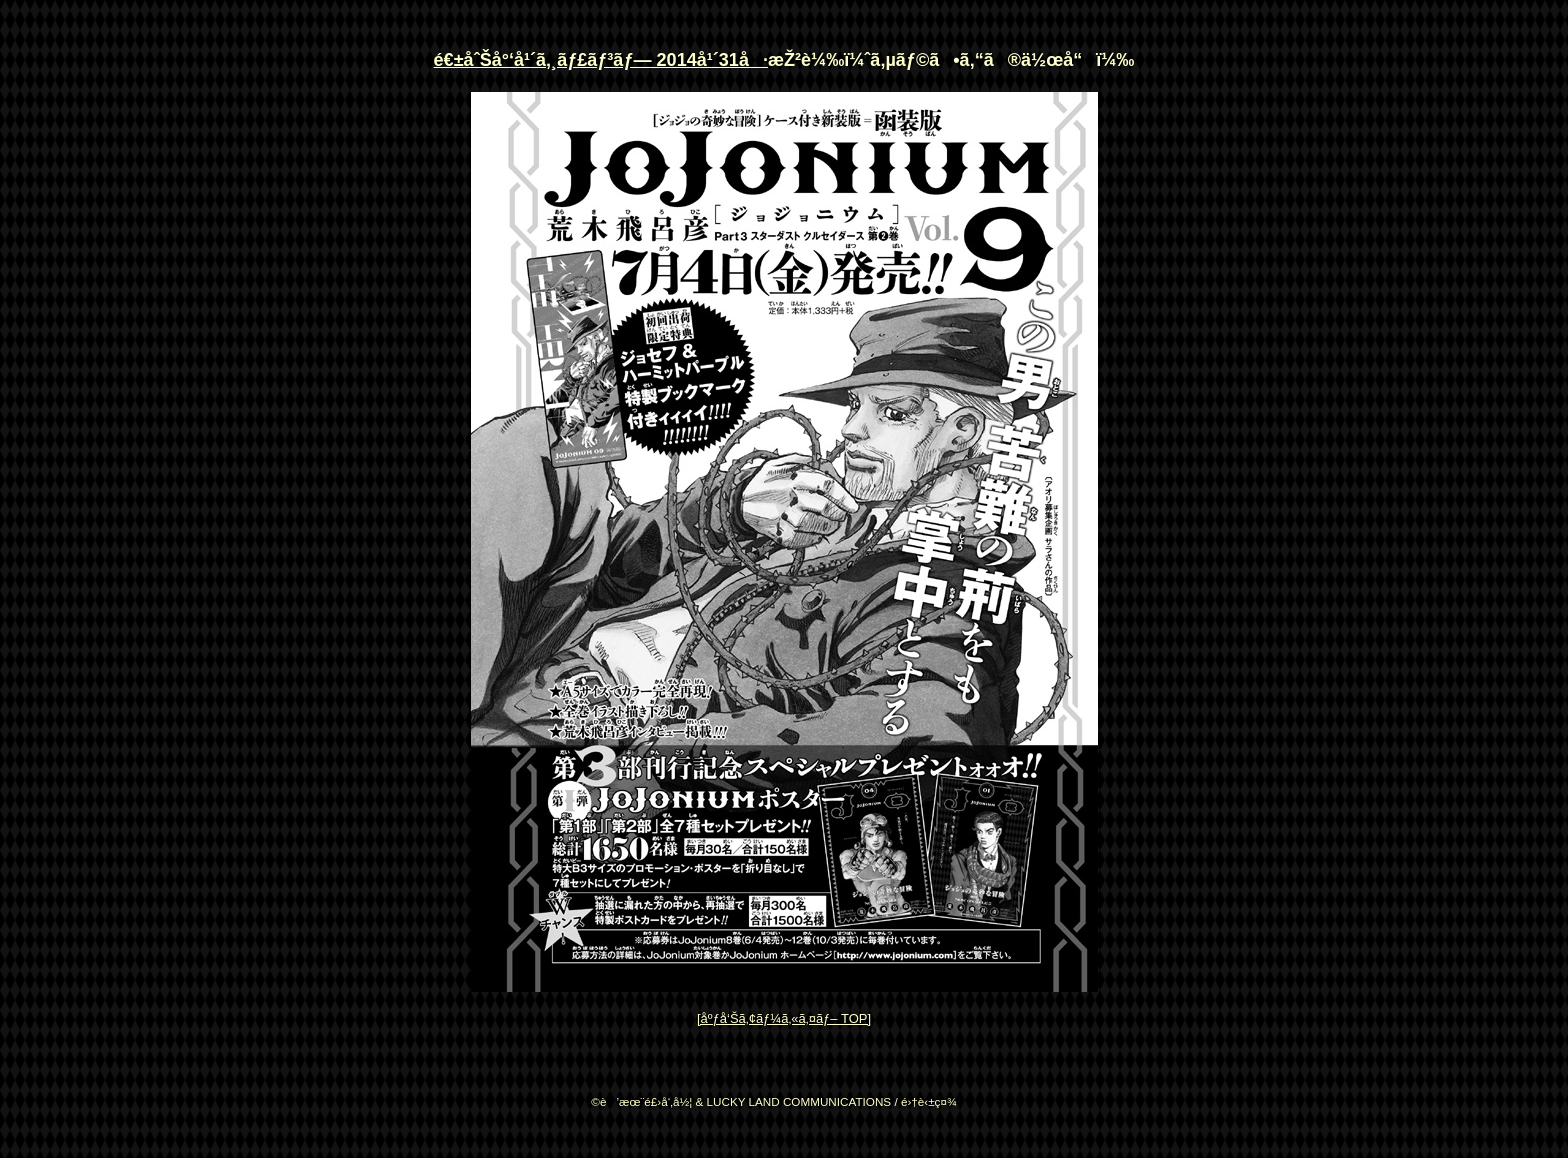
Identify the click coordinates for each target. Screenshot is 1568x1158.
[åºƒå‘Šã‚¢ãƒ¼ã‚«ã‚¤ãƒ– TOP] (784, 1018)
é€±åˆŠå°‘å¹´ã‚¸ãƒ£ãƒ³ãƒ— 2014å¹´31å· (601, 60)
